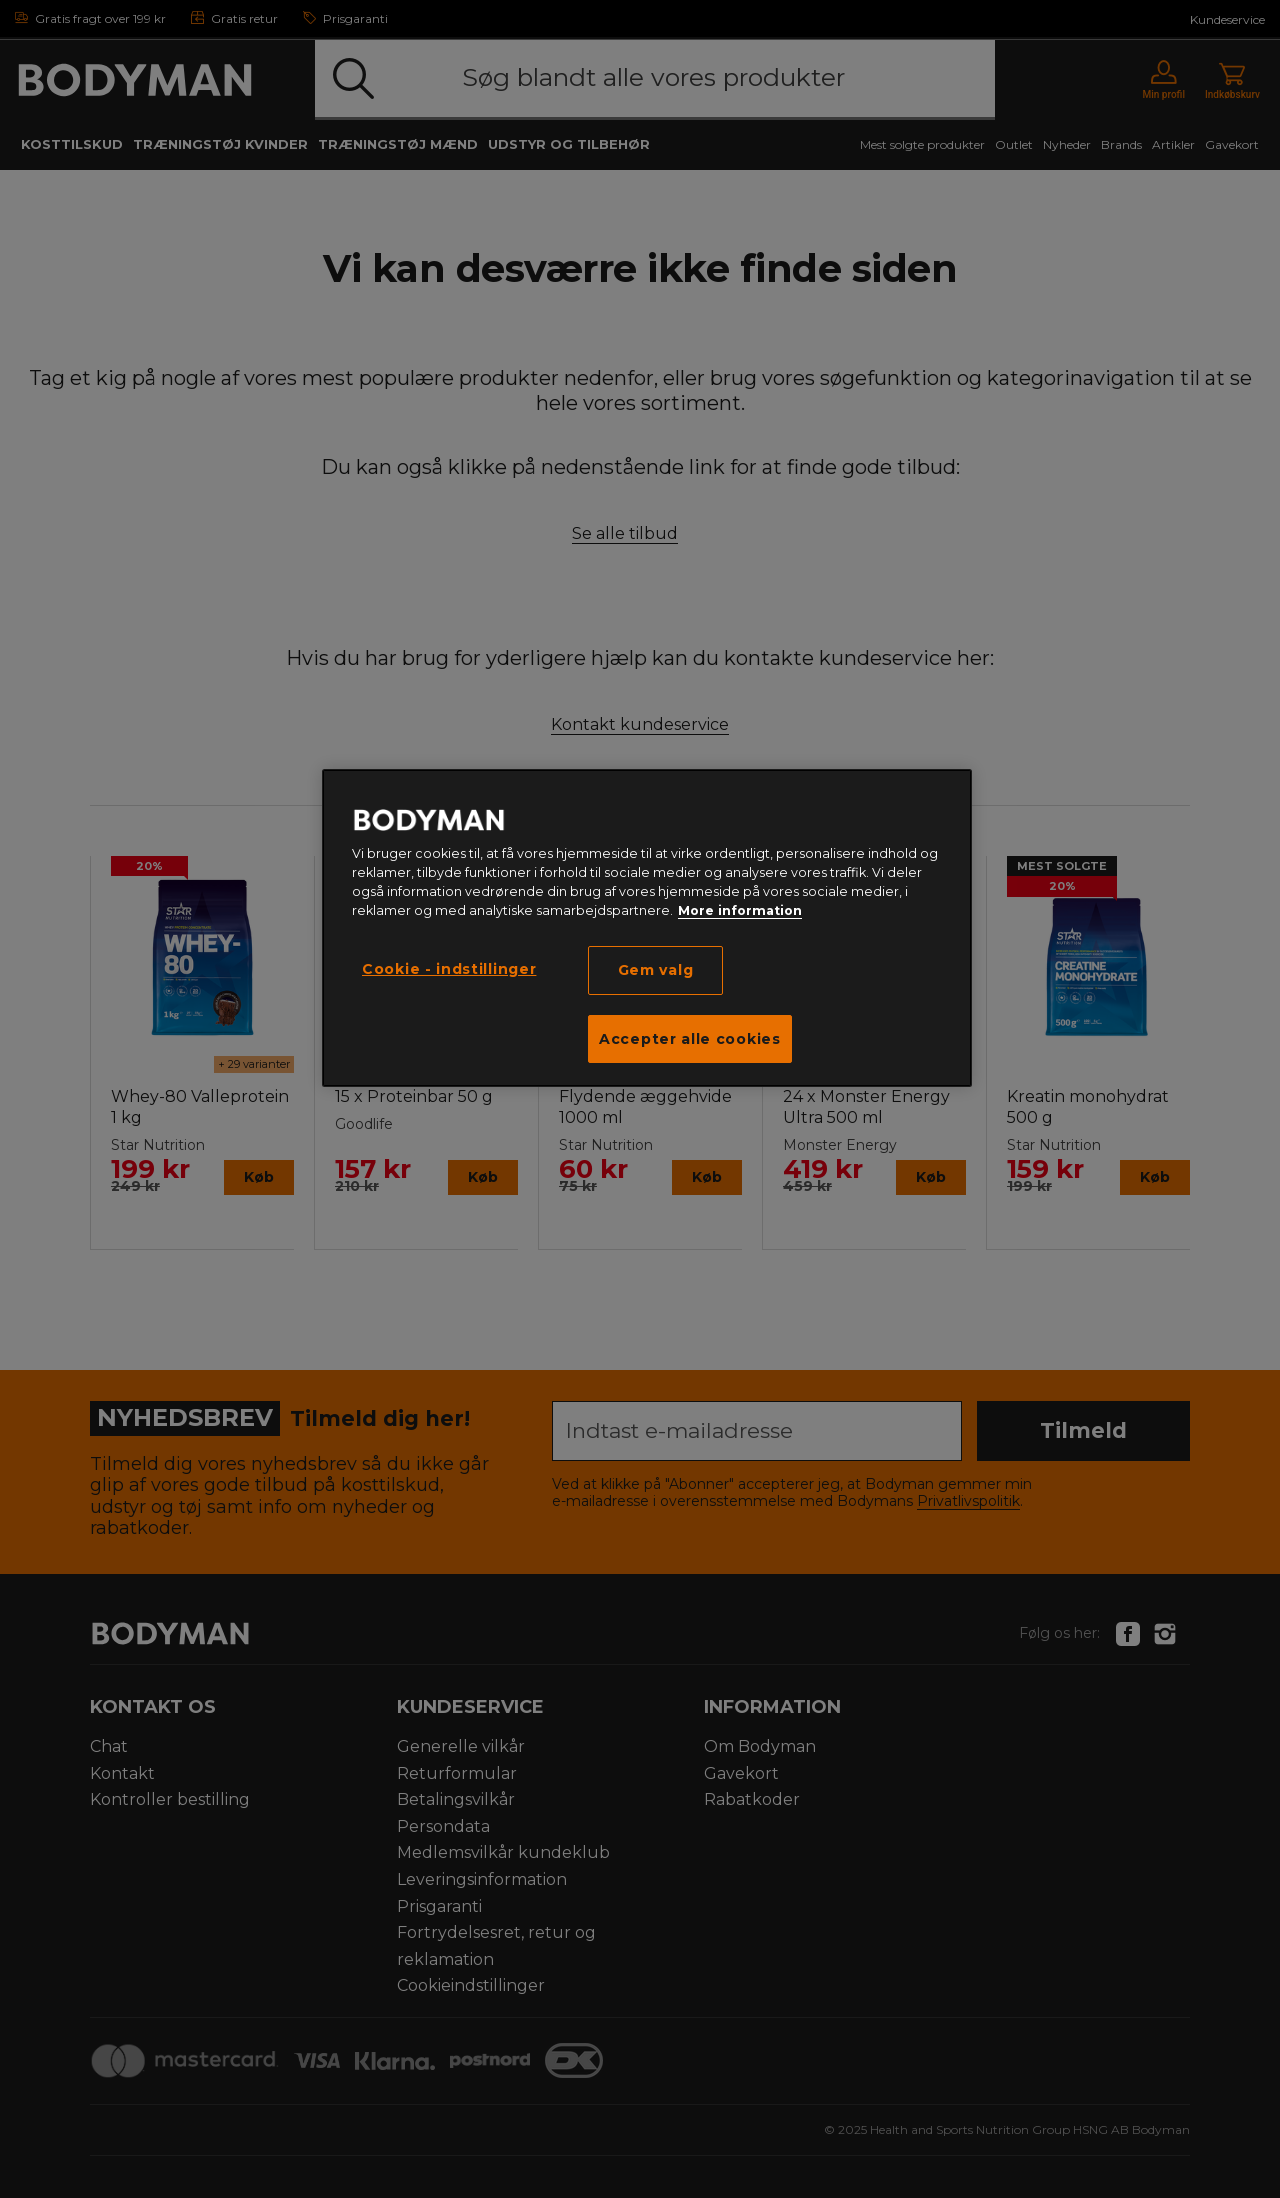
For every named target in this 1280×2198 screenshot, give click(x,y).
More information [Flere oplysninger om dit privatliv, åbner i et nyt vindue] (740, 910)
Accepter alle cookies (690, 1039)
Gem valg (656, 970)
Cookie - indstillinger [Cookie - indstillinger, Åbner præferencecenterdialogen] (449, 969)
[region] (647, 928)
